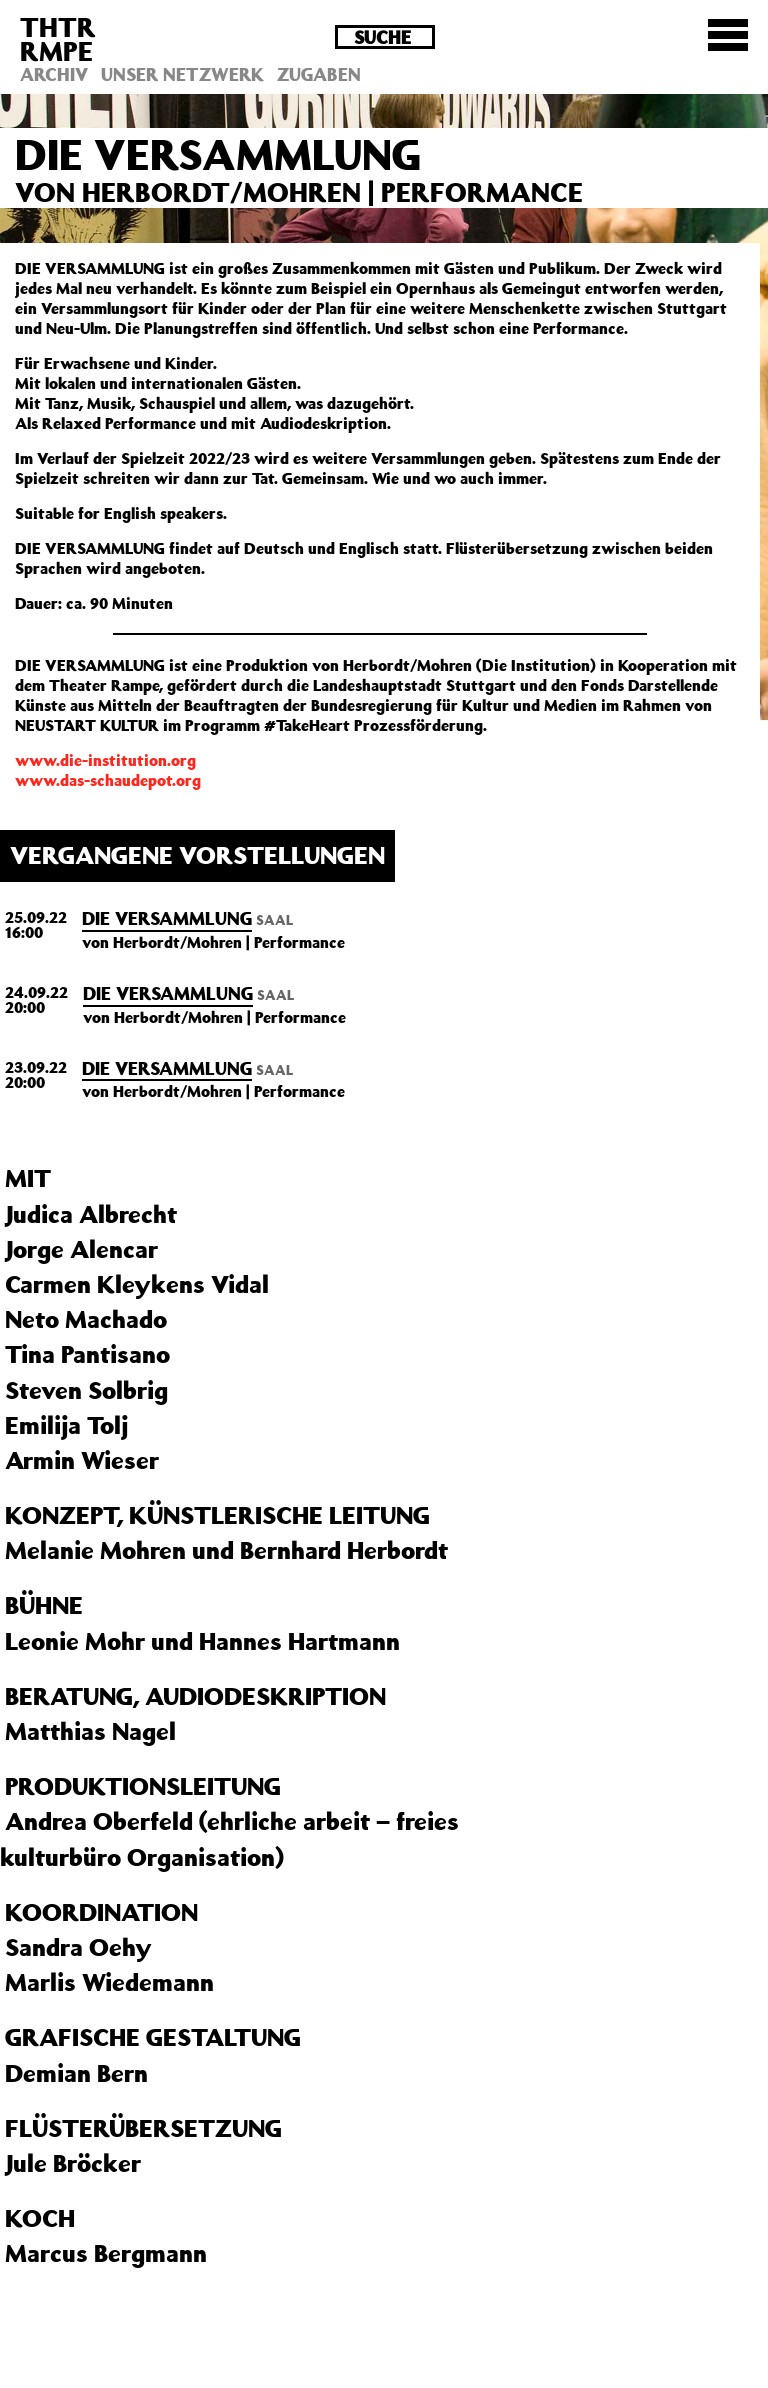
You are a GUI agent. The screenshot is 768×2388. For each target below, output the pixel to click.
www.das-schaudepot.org (108, 780)
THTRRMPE (58, 38)
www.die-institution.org (105, 760)
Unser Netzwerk (182, 74)
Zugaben (319, 74)
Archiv (54, 74)
